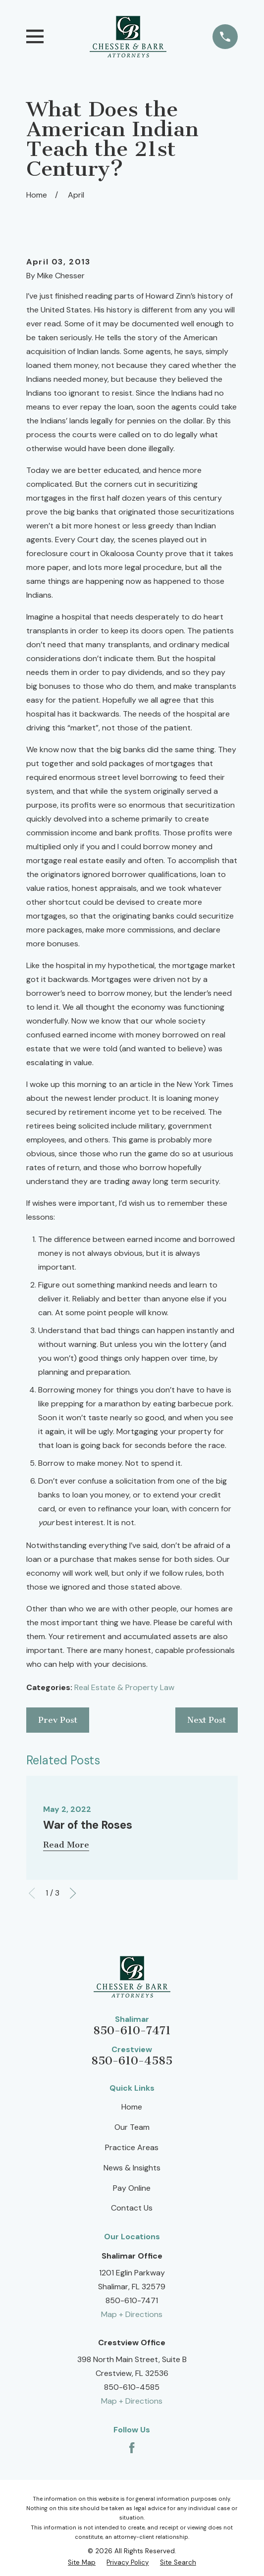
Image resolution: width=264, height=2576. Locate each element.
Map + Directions (131, 2314)
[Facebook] (131, 2447)
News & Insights (132, 2168)
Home (131, 2107)
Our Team (132, 2127)
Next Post (206, 1720)
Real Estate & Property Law (124, 1687)
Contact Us (132, 2208)
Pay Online (132, 2188)
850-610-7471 (132, 2030)
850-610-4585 (131, 2061)
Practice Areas (131, 2147)
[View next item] (72, 1893)
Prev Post (57, 1720)
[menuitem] (82, 2562)
